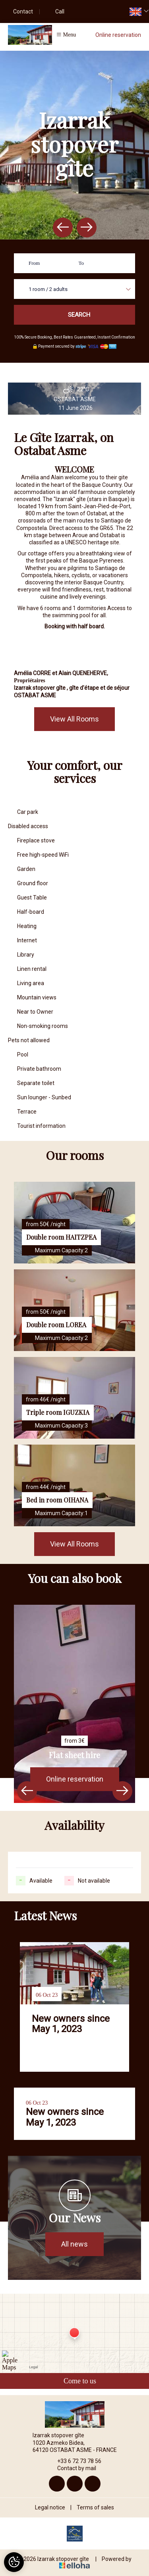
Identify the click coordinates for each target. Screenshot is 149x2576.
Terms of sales (95, 2507)
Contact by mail (72, 2468)
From (34, 263)
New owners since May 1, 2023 (71, 2023)
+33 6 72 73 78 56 (74, 2461)
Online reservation (118, 35)
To (81, 263)
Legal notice (50, 2507)
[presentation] (63, 227)
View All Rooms (74, 719)
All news (74, 2244)
